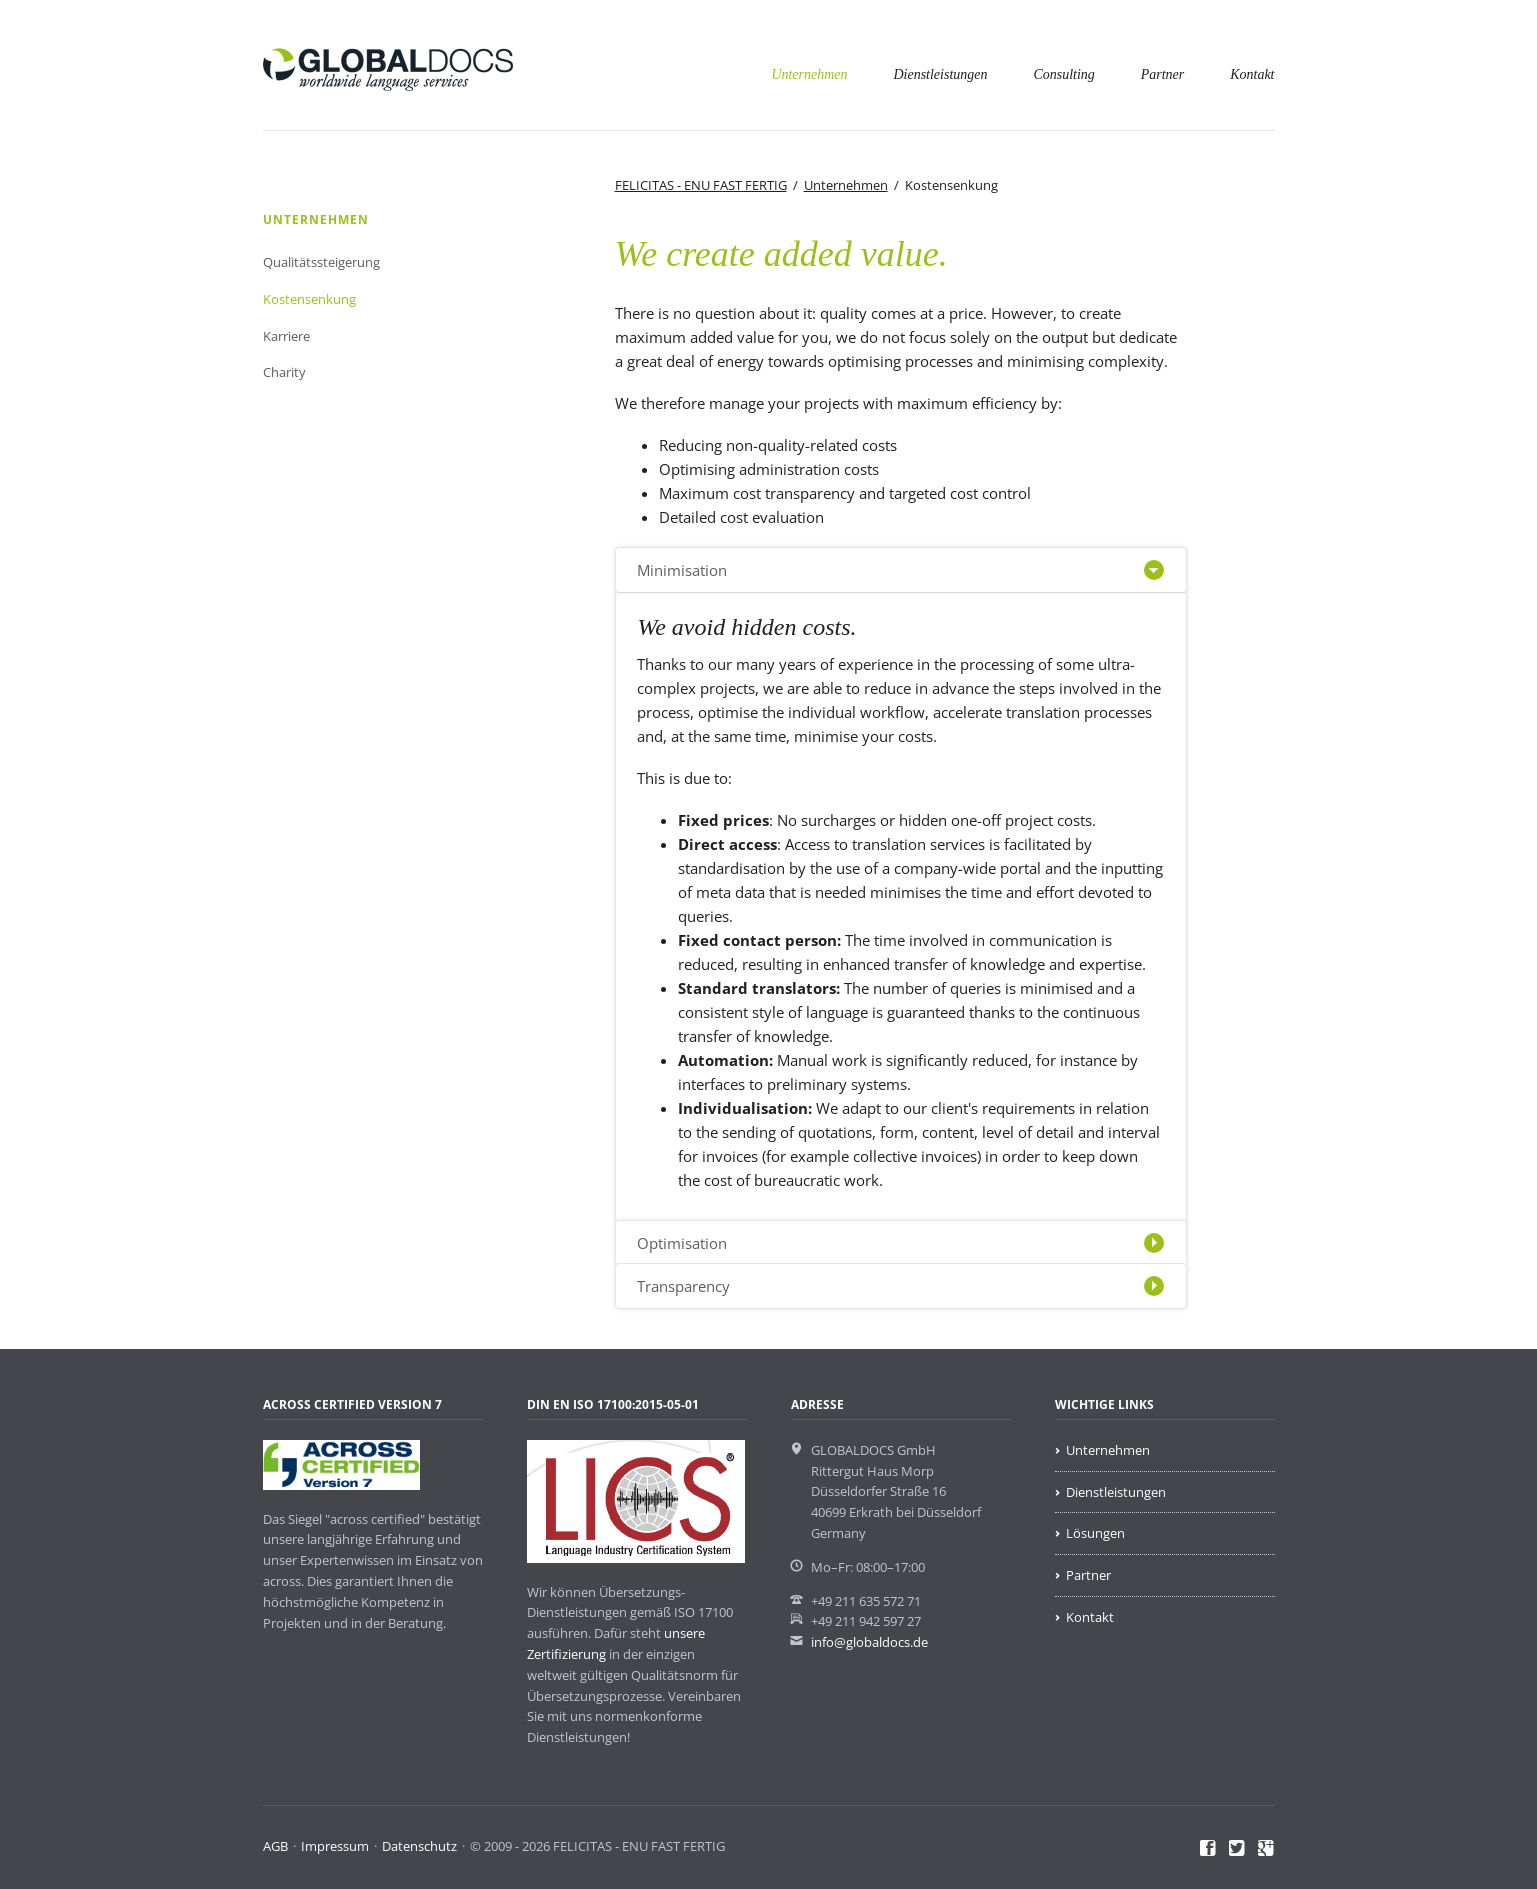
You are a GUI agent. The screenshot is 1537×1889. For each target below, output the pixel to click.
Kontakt (1252, 74)
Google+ (1266, 1849)
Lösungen (1095, 1533)
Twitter (1237, 1849)
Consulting (1063, 74)
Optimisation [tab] (682, 1243)
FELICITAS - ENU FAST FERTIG (701, 185)
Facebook (1208, 1849)
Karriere (286, 336)
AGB (275, 1846)
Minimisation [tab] (682, 570)
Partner (1163, 74)
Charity (284, 372)
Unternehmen (809, 74)
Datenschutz (419, 1846)
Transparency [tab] (683, 1286)
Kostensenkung (309, 299)
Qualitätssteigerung (321, 262)
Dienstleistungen (940, 74)
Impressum (335, 1846)
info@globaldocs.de (869, 1642)
